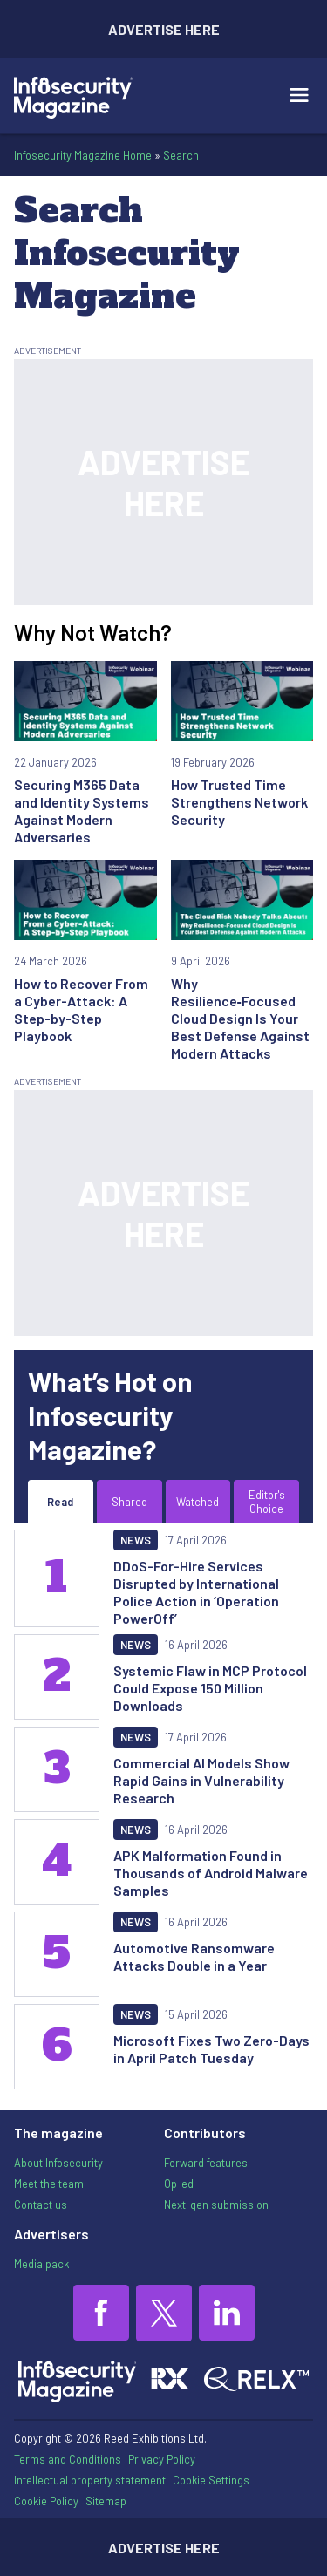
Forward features (206, 2163)
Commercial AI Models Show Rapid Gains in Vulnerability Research (201, 1780)
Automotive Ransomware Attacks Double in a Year (194, 1956)
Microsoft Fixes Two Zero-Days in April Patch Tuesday (211, 2049)
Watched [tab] (197, 1502)
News (135, 1540)
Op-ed (179, 2184)
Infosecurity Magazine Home (83, 155)
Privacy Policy (161, 2459)
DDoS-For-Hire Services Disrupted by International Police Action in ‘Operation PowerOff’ (196, 1591)
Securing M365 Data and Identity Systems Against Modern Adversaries (81, 810)
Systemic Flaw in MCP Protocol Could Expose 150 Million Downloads (210, 1688)
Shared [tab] (129, 1502)
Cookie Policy (46, 2501)
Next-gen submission (216, 2204)
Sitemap (105, 2501)
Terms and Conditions (67, 2459)
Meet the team (49, 2184)
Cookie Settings (211, 2480)
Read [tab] (60, 1502)
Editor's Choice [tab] (267, 1502)
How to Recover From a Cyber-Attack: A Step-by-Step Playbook (81, 1009)
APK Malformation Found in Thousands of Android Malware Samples (210, 1872)
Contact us (40, 2204)
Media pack (41, 2264)
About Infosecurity (58, 2163)
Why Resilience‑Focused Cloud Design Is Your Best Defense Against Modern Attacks (240, 1018)
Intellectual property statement (90, 2480)
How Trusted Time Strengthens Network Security (239, 802)
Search (181, 155)
